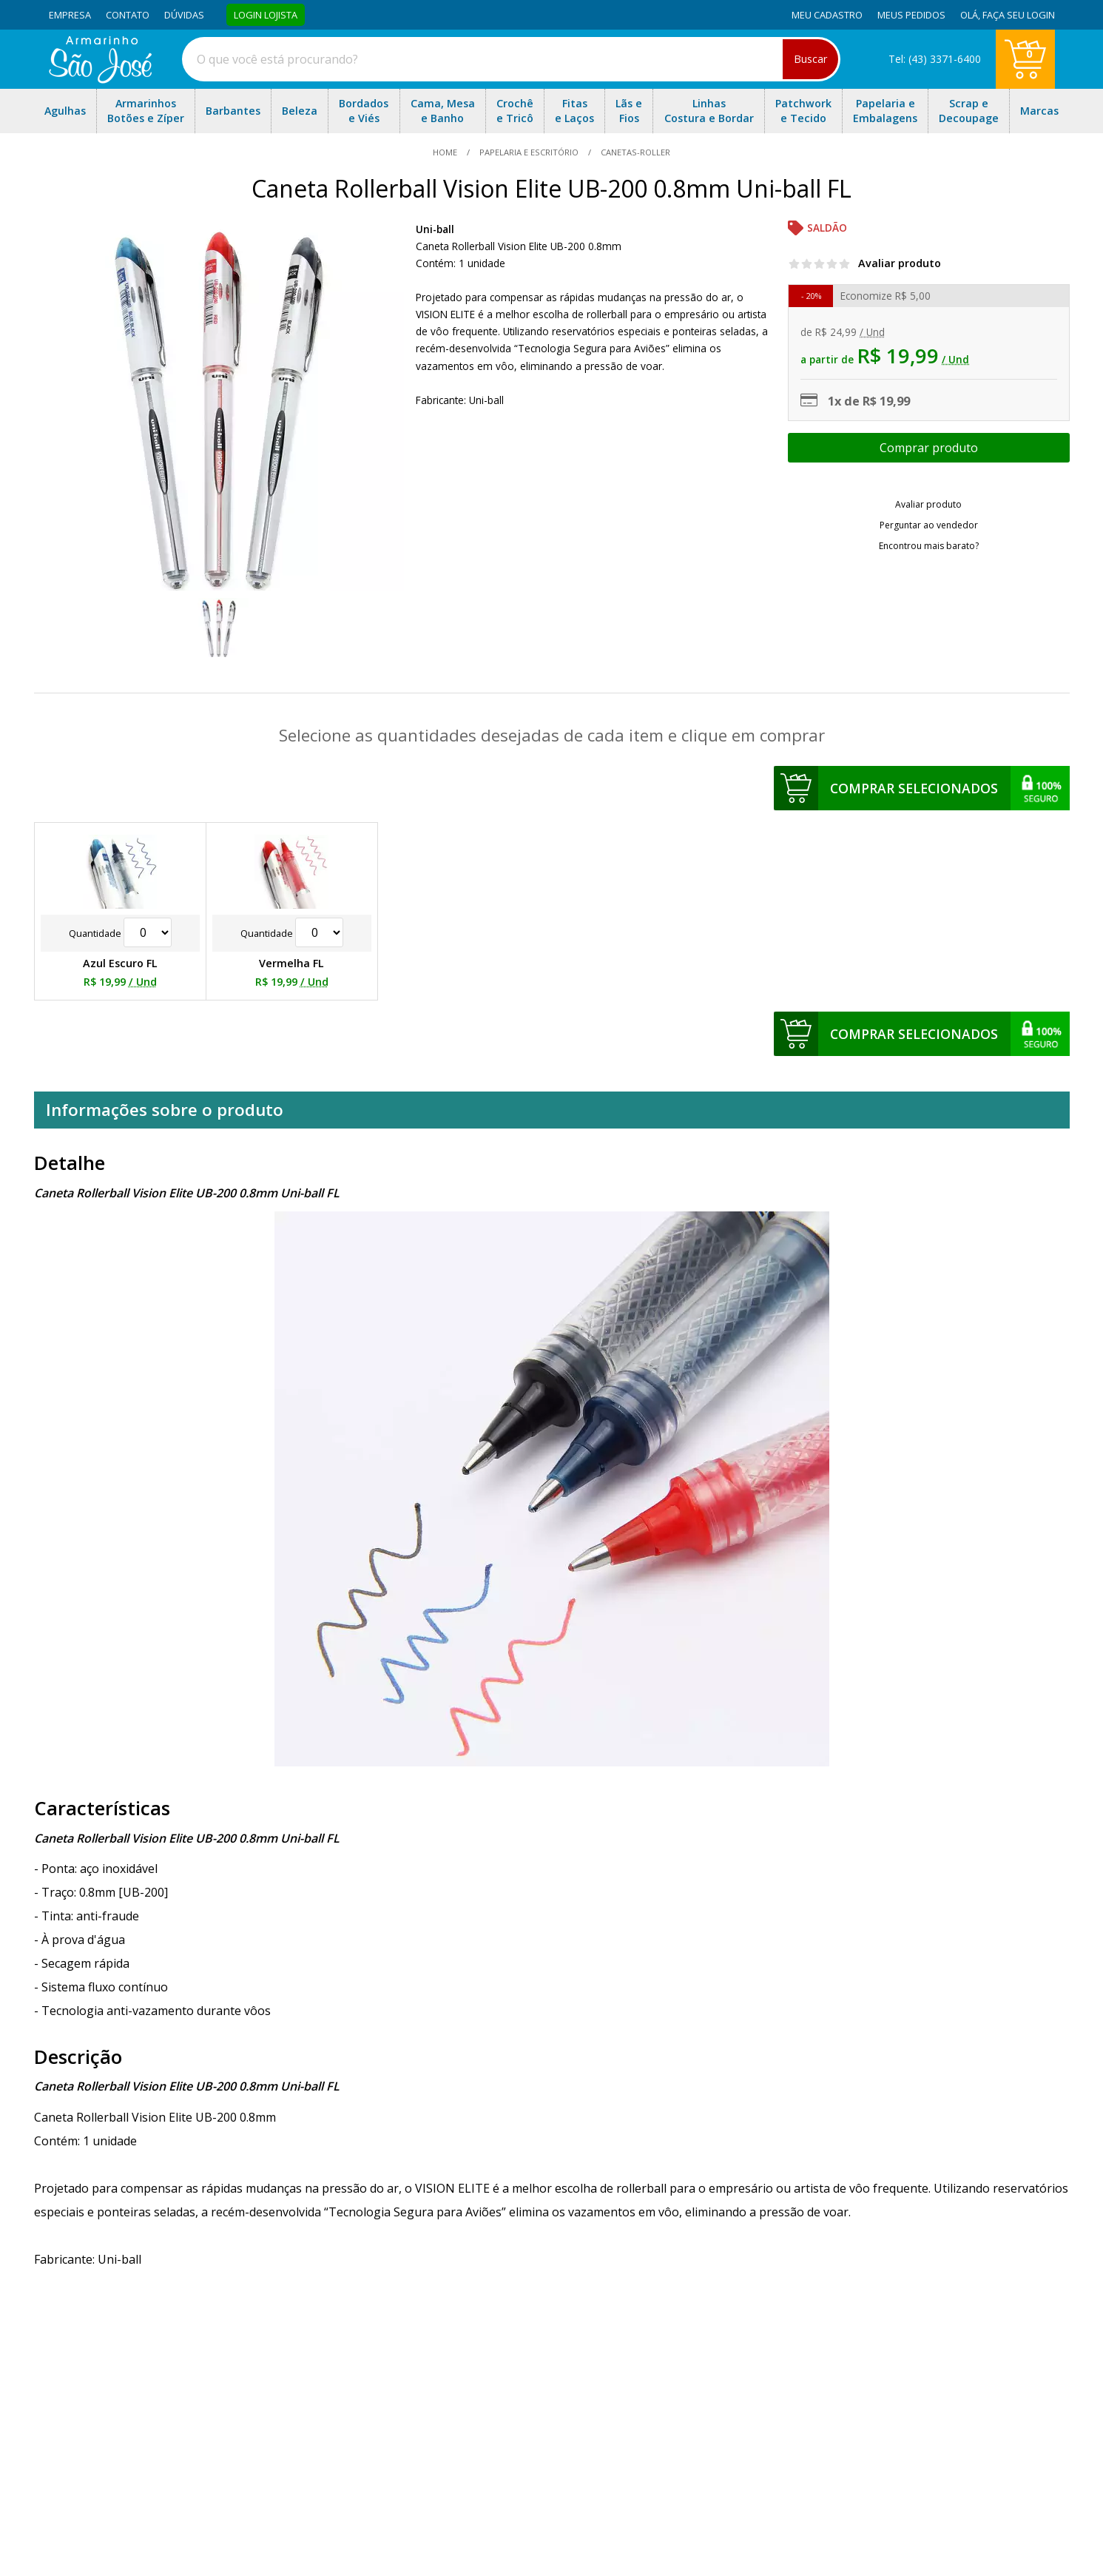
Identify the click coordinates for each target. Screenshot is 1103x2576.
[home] (100, 79)
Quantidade (120, 933)
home (446, 152)
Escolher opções (928, 448)
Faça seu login (1018, 14)
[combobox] (511, 59)
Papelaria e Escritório (529, 152)
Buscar (810, 59)
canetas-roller (634, 152)
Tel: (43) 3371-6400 (934, 59)
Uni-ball (435, 229)
